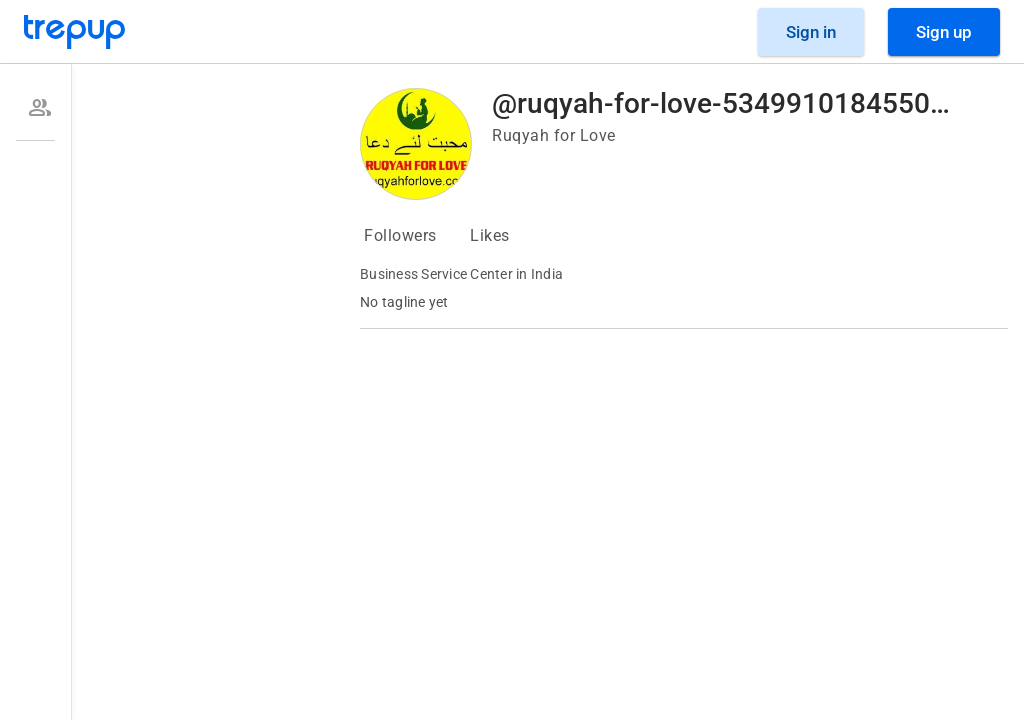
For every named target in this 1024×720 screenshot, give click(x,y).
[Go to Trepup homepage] (75, 32)
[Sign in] (811, 32)
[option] (35, 108)
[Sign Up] (944, 32)
